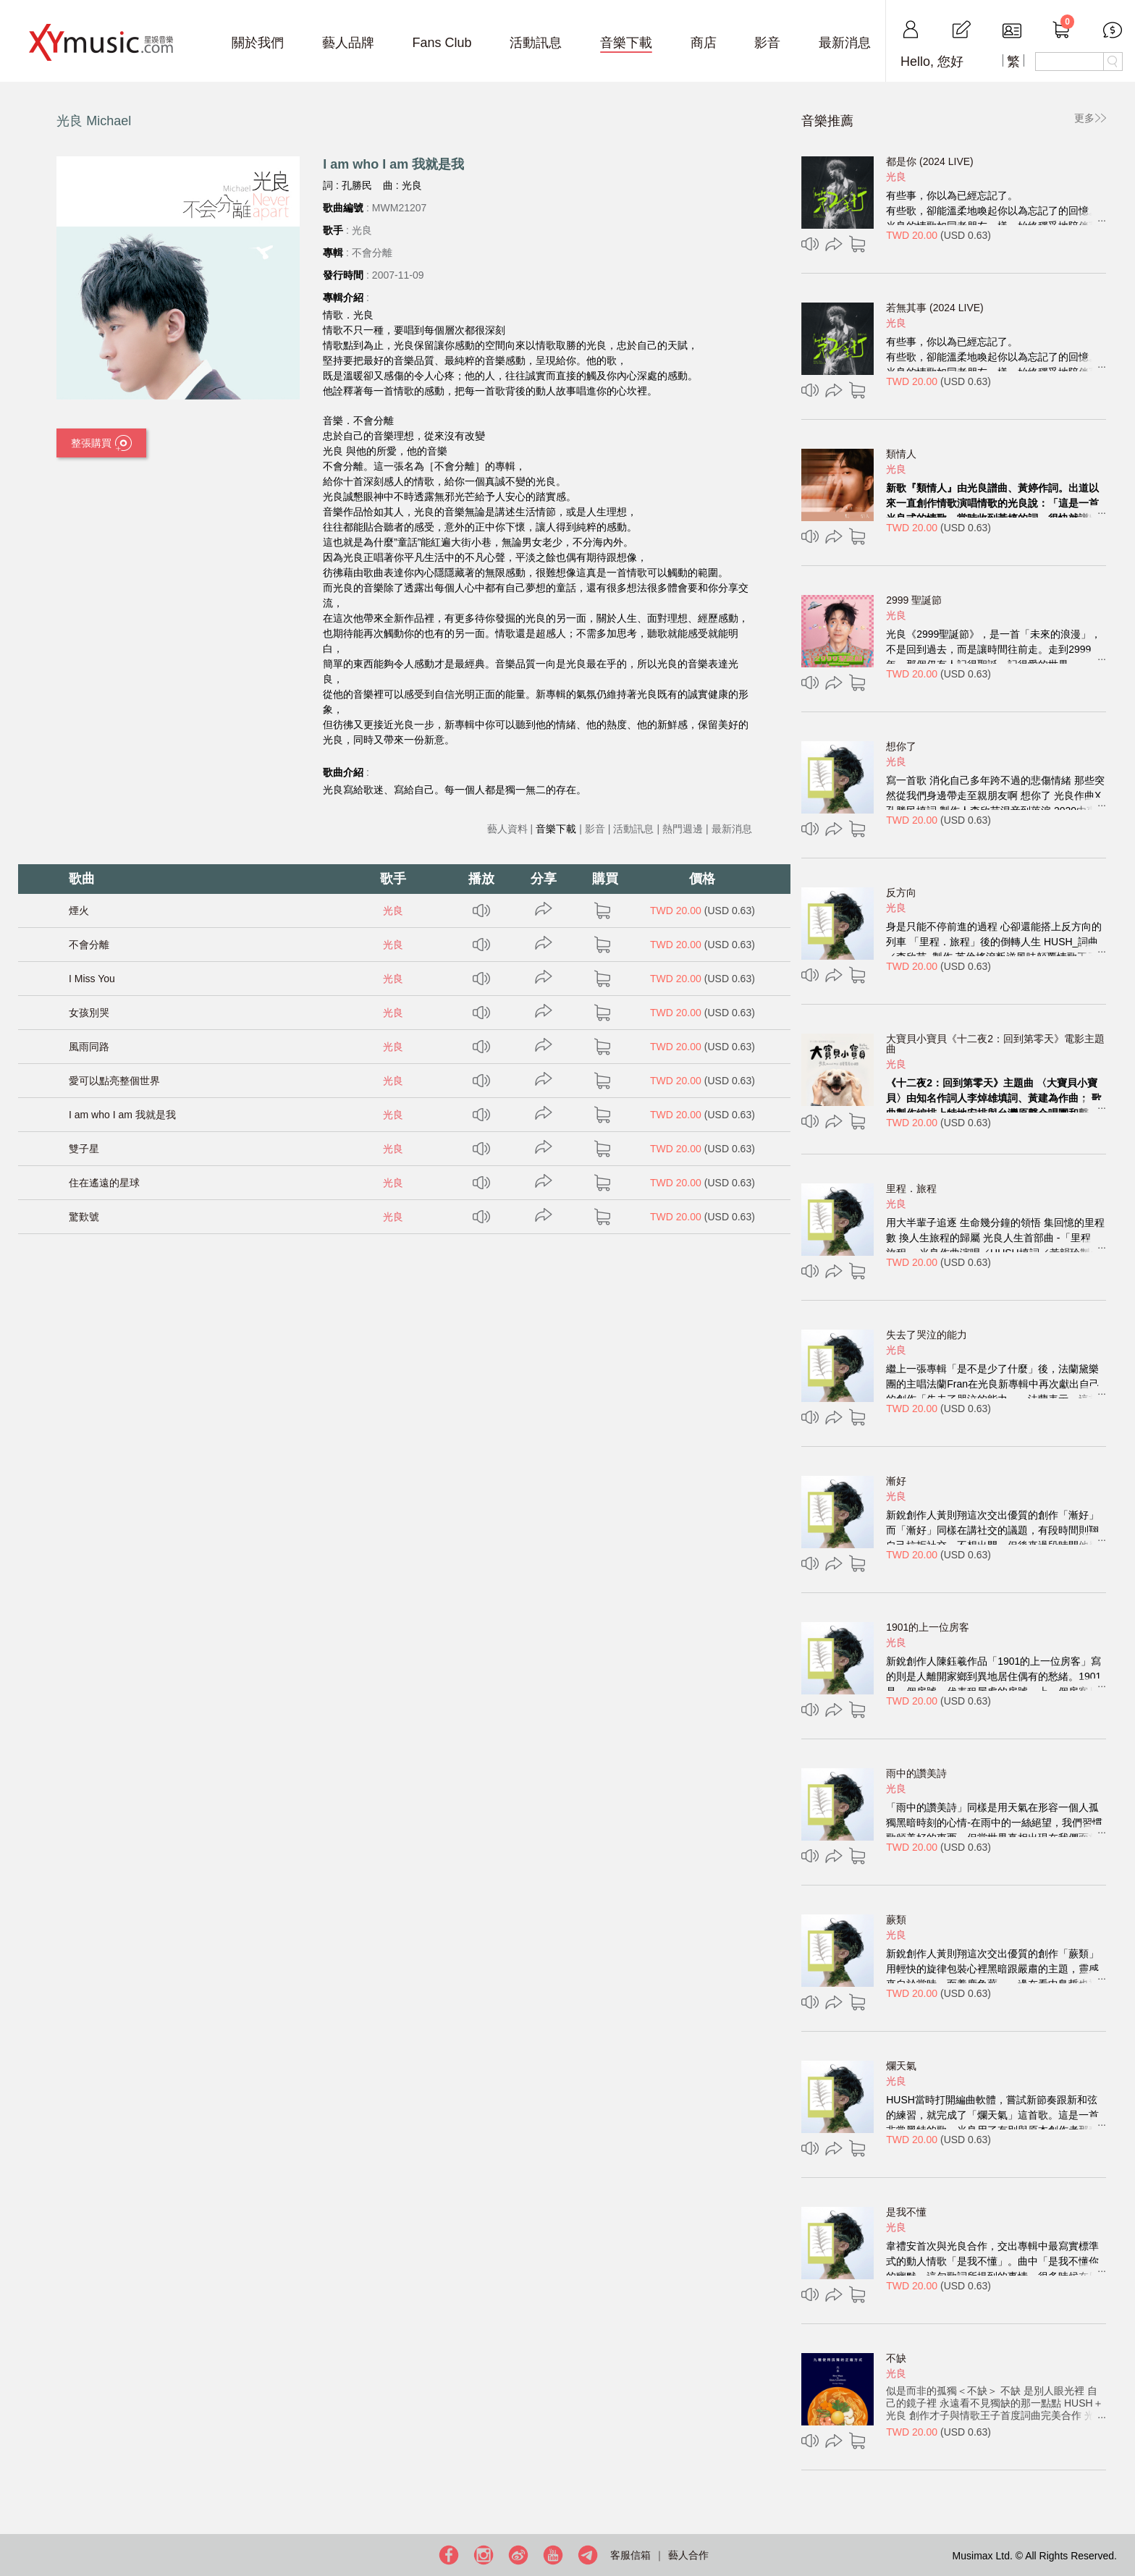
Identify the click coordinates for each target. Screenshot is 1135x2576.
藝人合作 (688, 2555)
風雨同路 (89, 1046)
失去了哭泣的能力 (926, 1334)
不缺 (896, 2358)
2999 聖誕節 (914, 600)
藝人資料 (507, 829)
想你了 (901, 746)
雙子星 (84, 1148)
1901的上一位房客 (927, 1627)
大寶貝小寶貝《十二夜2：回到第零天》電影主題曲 (995, 1044)
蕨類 (896, 1919)
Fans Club (441, 42)
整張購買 (101, 443)
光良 (393, 910)
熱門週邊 (682, 829)
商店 (704, 42)
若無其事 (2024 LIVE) (935, 307)
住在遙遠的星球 (104, 1182)
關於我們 (258, 42)
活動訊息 (536, 42)
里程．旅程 (911, 1188)
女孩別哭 (89, 1012)
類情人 (901, 454)
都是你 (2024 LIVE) (930, 161)
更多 (1084, 118)
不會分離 (89, 944)
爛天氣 (901, 2066)
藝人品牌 (348, 42)
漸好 (896, 1481)
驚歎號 (84, 1216)
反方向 (901, 892)
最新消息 (845, 42)
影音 (767, 42)
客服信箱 (630, 2555)
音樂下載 (626, 42)
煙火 (79, 910)
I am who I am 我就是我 (122, 1114)
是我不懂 (906, 2212)
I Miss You (92, 978)
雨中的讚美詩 (916, 1773)
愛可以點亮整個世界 (114, 1080)
